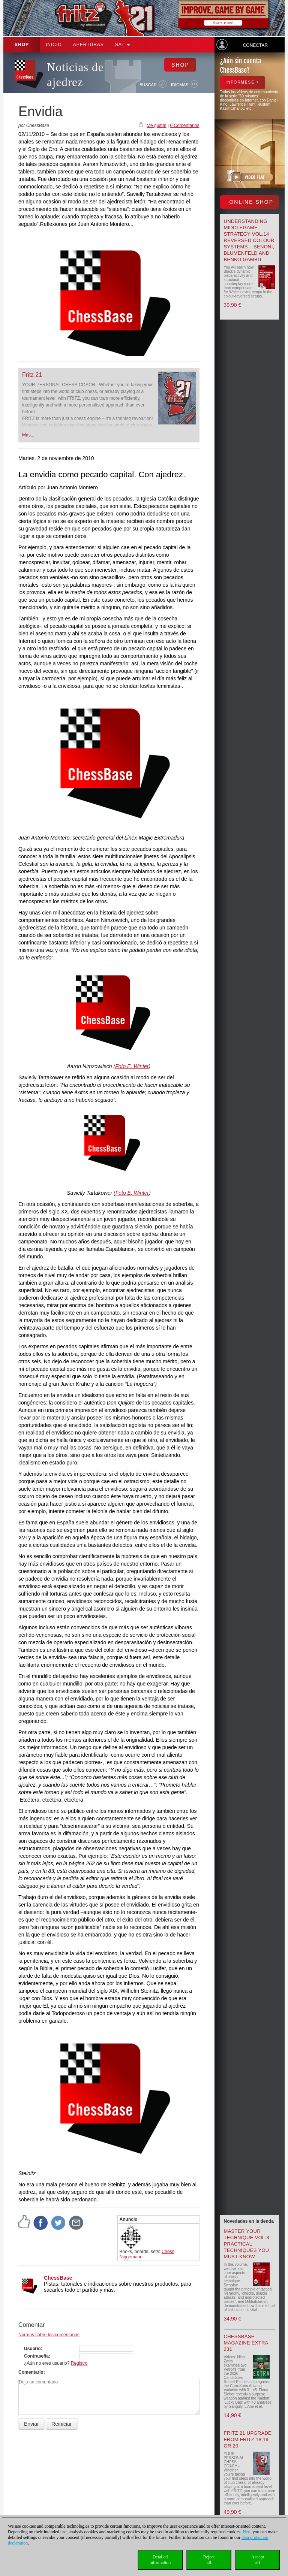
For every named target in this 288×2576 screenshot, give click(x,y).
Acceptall (257, 2559)
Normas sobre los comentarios (49, 2334)
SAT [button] (122, 44)
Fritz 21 (32, 375)
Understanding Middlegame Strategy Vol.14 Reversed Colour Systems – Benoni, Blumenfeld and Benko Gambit (249, 240)
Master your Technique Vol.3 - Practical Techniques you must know (248, 2243)
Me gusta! (156, 125)
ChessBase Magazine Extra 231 (246, 2343)
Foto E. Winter (131, 1066)
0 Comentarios (184, 125)
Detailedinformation (160, 2559)
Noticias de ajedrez (75, 75)
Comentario (31, 2372)
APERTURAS (88, 44)
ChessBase (58, 2278)
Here (247, 2531)
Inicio (54, 44)
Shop (22, 44)
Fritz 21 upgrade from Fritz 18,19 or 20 (248, 2439)
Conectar (255, 45)
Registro (79, 2363)
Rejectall (209, 2559)
